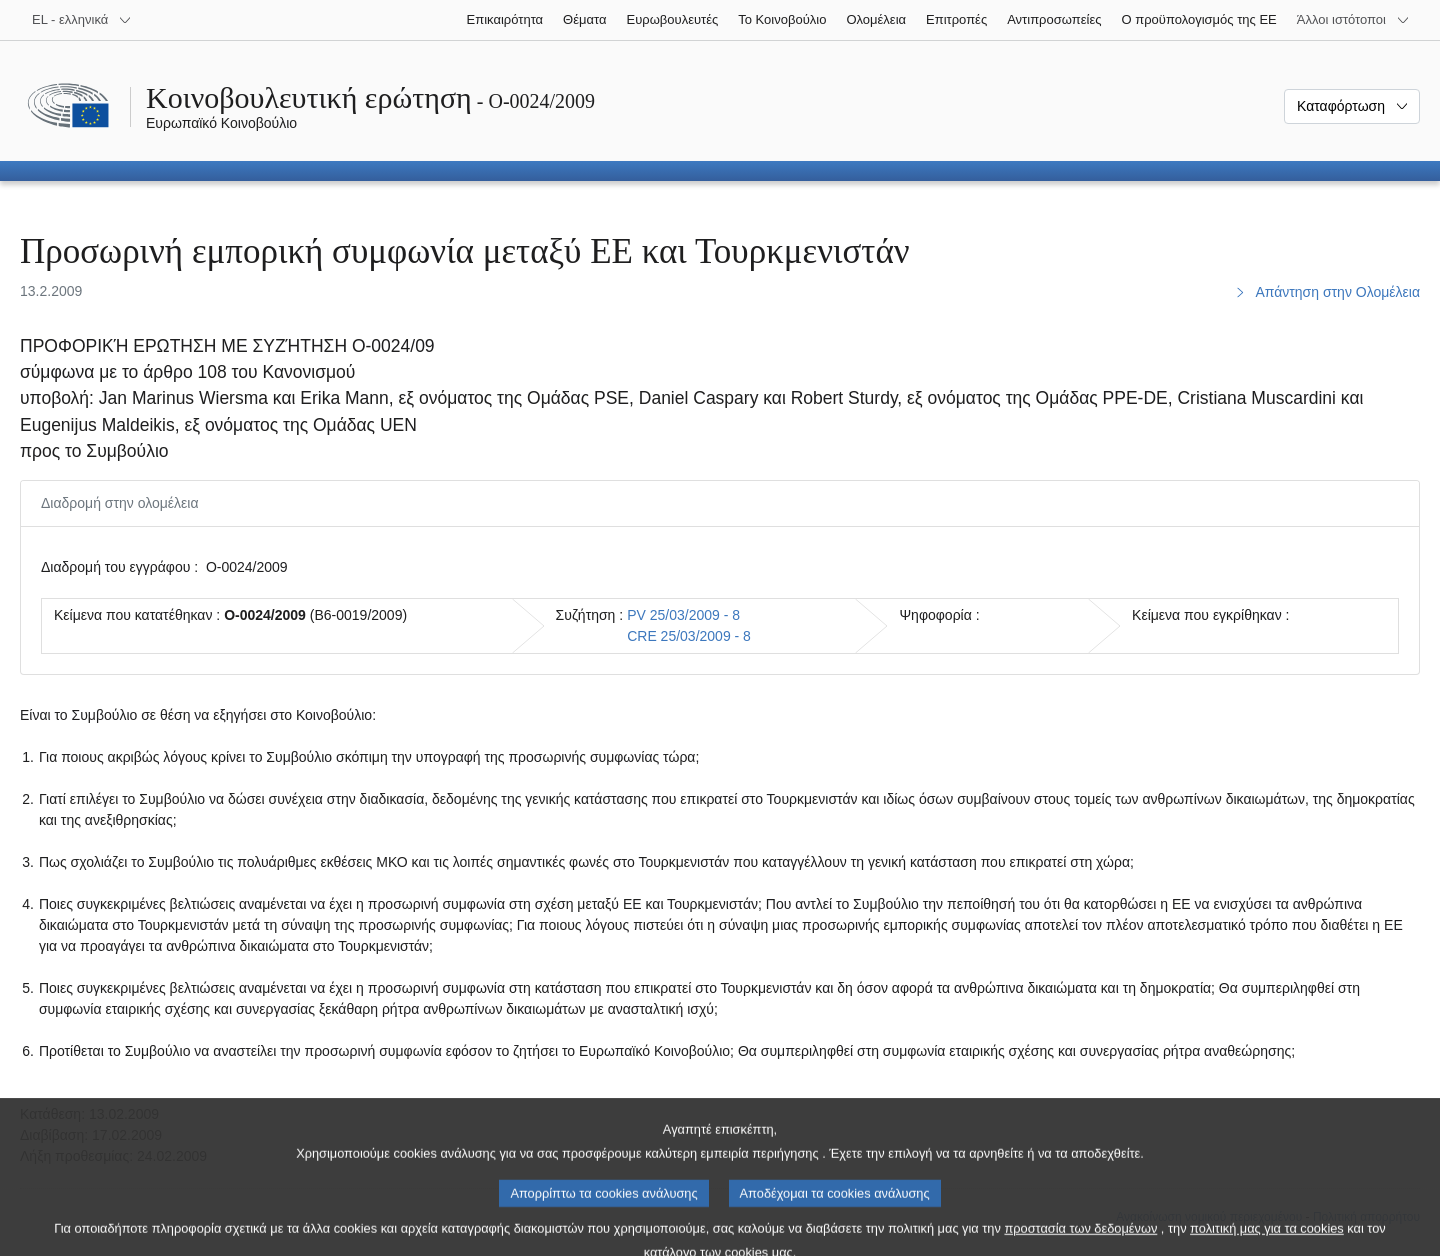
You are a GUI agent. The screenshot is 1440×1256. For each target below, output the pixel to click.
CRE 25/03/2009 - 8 (689, 636)
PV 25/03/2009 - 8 (683, 615)
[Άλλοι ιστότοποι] (1353, 20)
